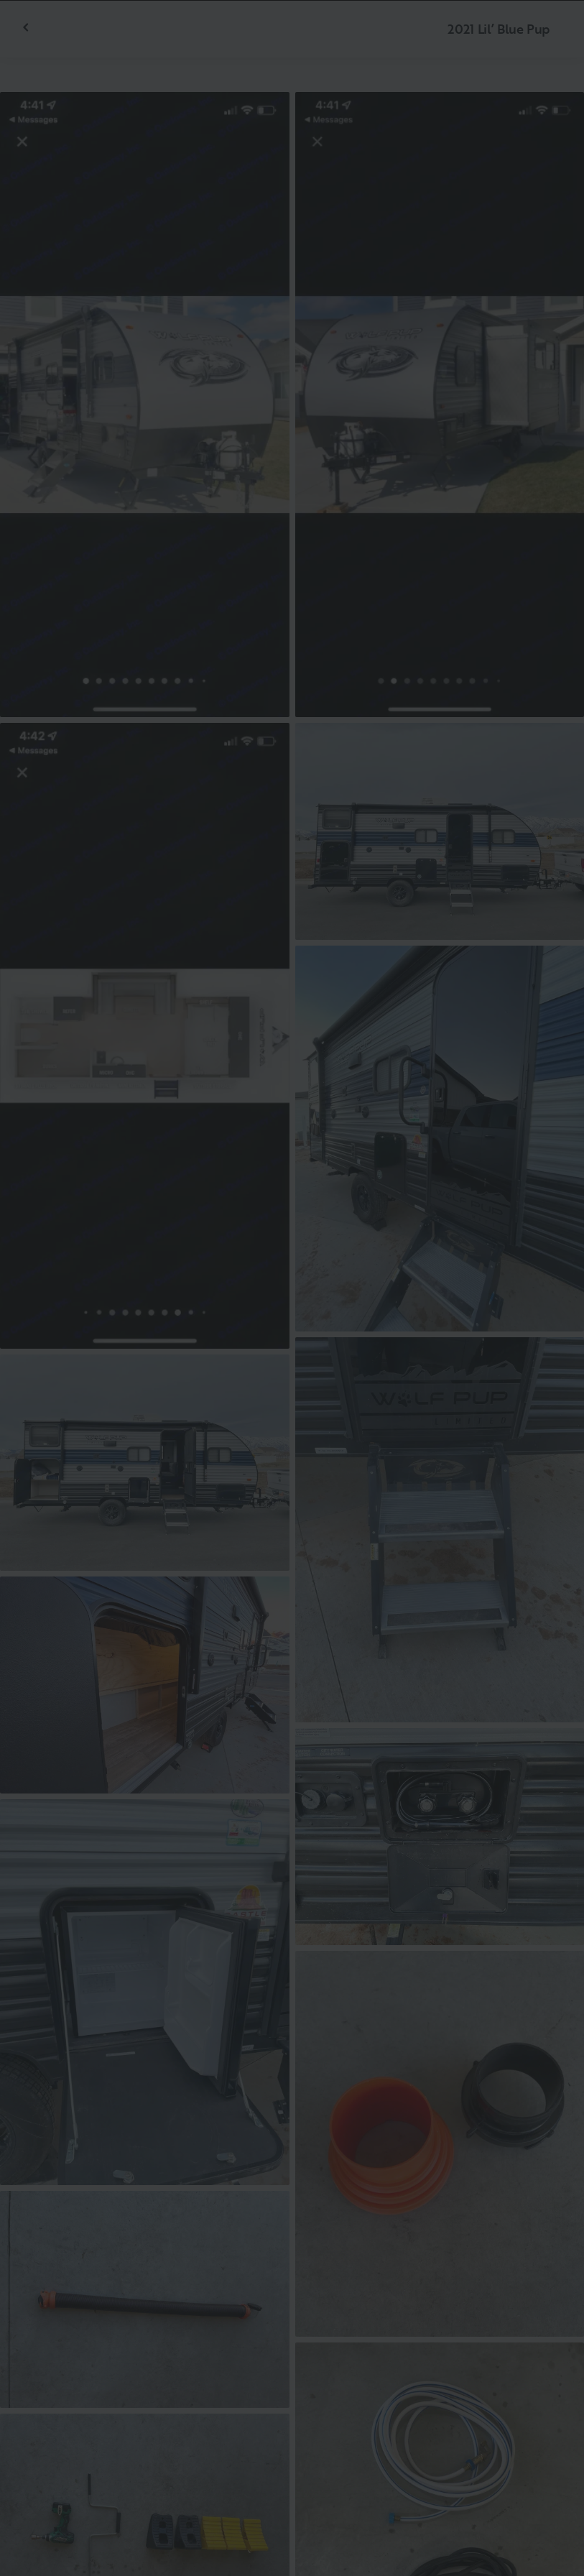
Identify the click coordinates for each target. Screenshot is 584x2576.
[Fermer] (549, 34)
